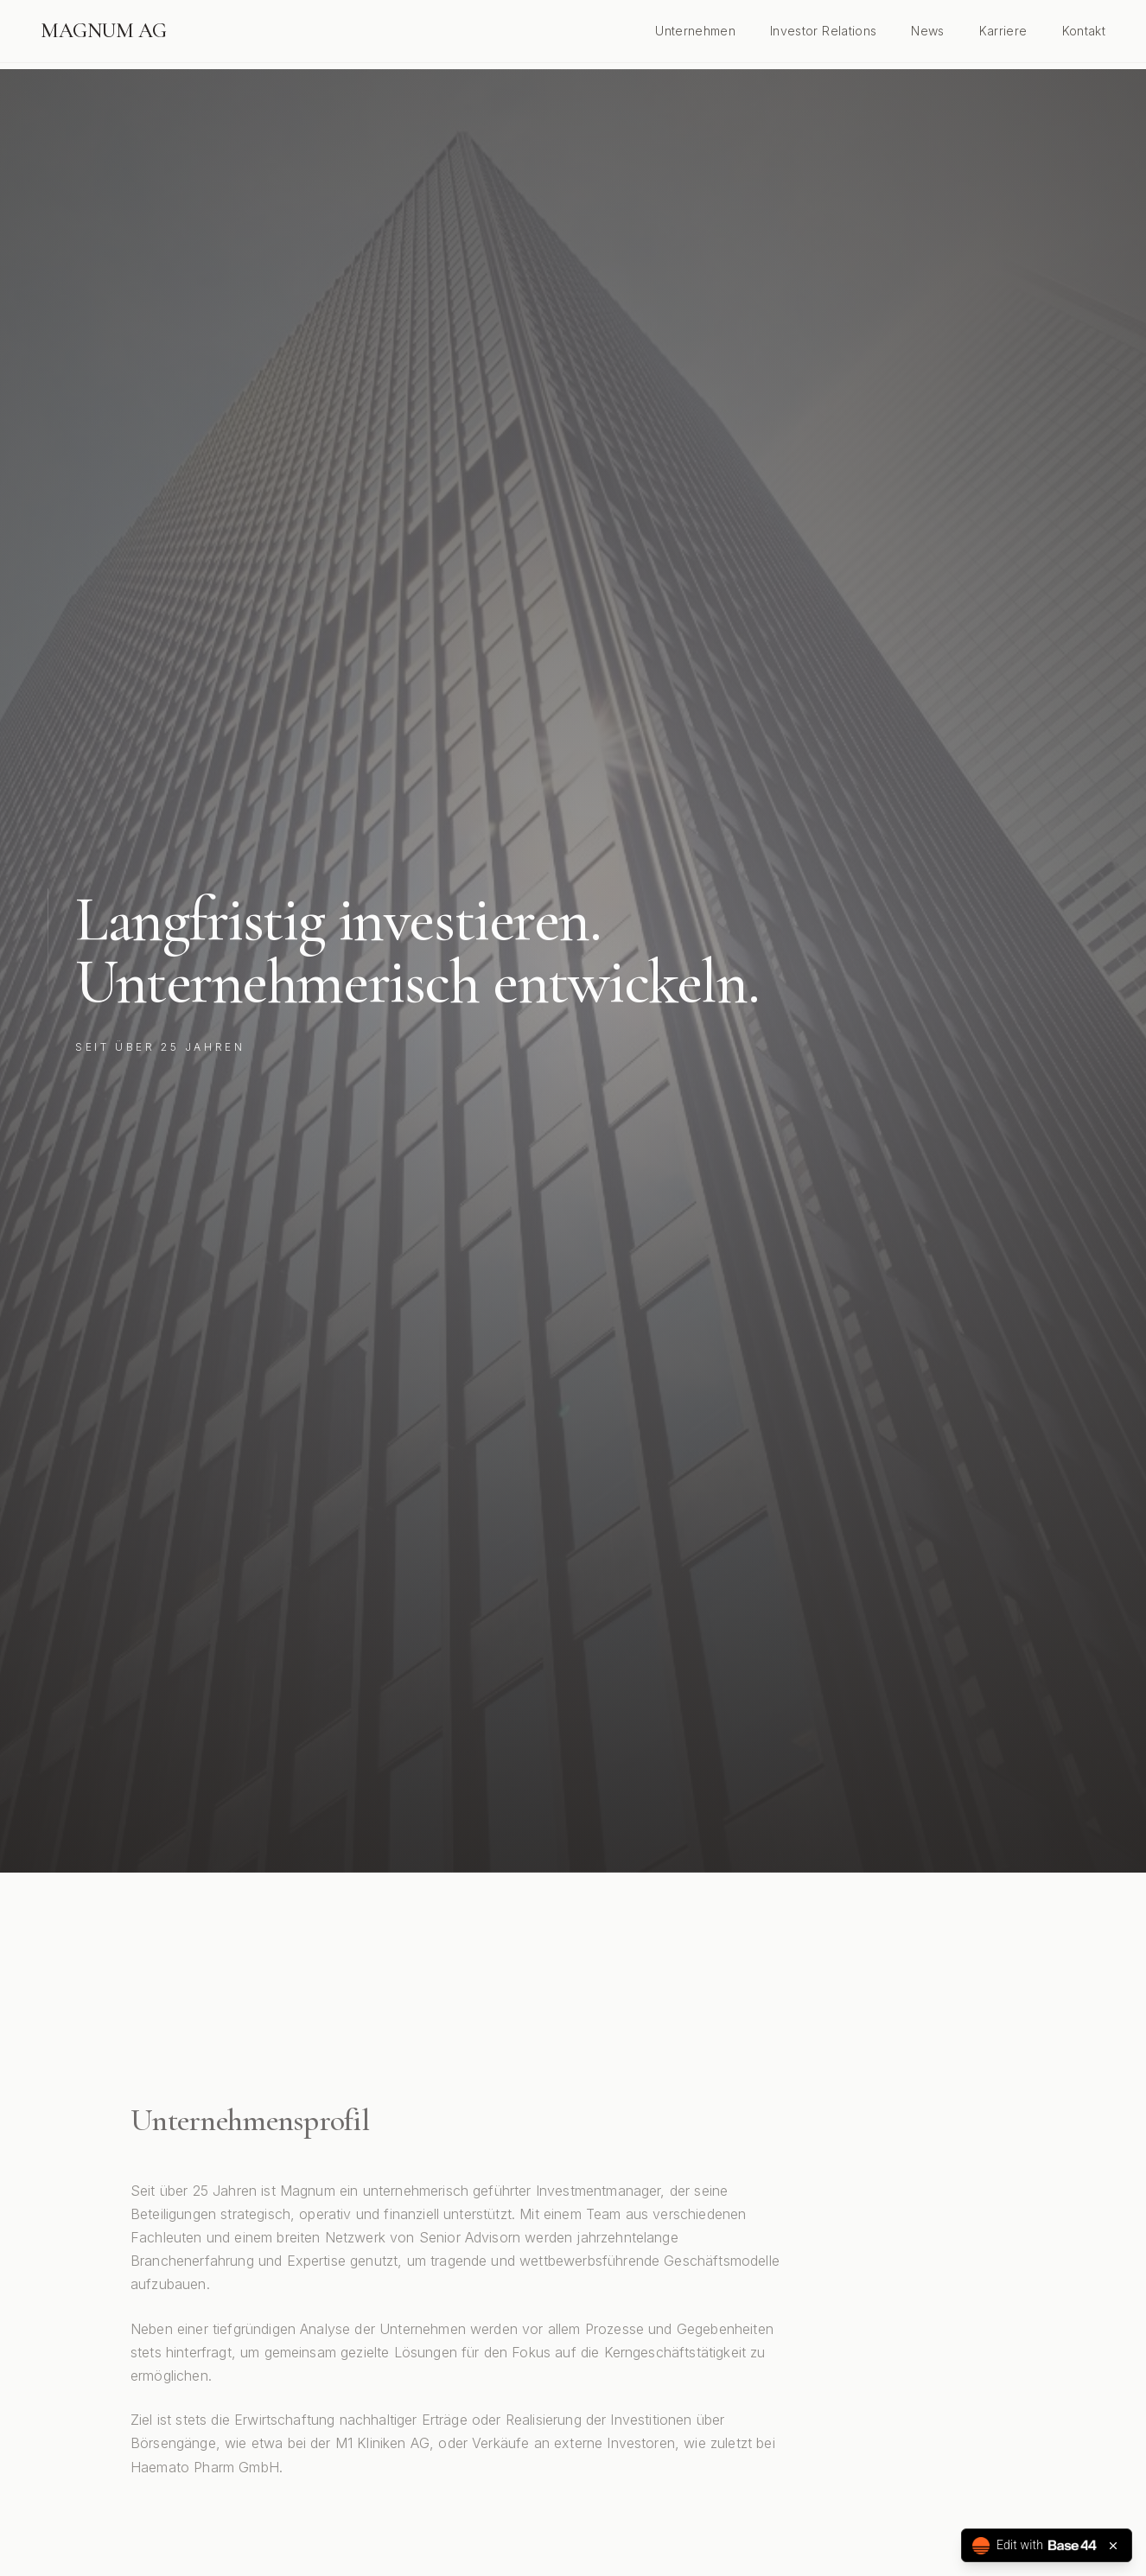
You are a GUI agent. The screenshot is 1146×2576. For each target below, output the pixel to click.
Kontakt (1083, 30)
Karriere (1003, 30)
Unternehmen (695, 30)
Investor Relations (823, 30)
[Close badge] (1113, 2546)
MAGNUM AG (104, 30)
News (927, 30)
